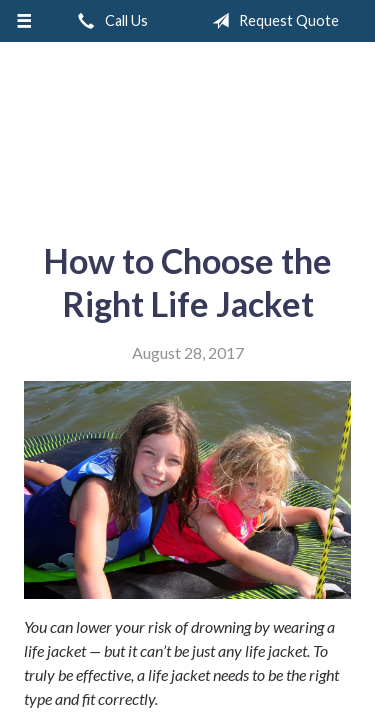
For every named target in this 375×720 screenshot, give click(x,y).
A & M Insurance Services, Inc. (188, 134)
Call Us (109, 21)
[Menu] (24, 21)
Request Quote (271, 21)
